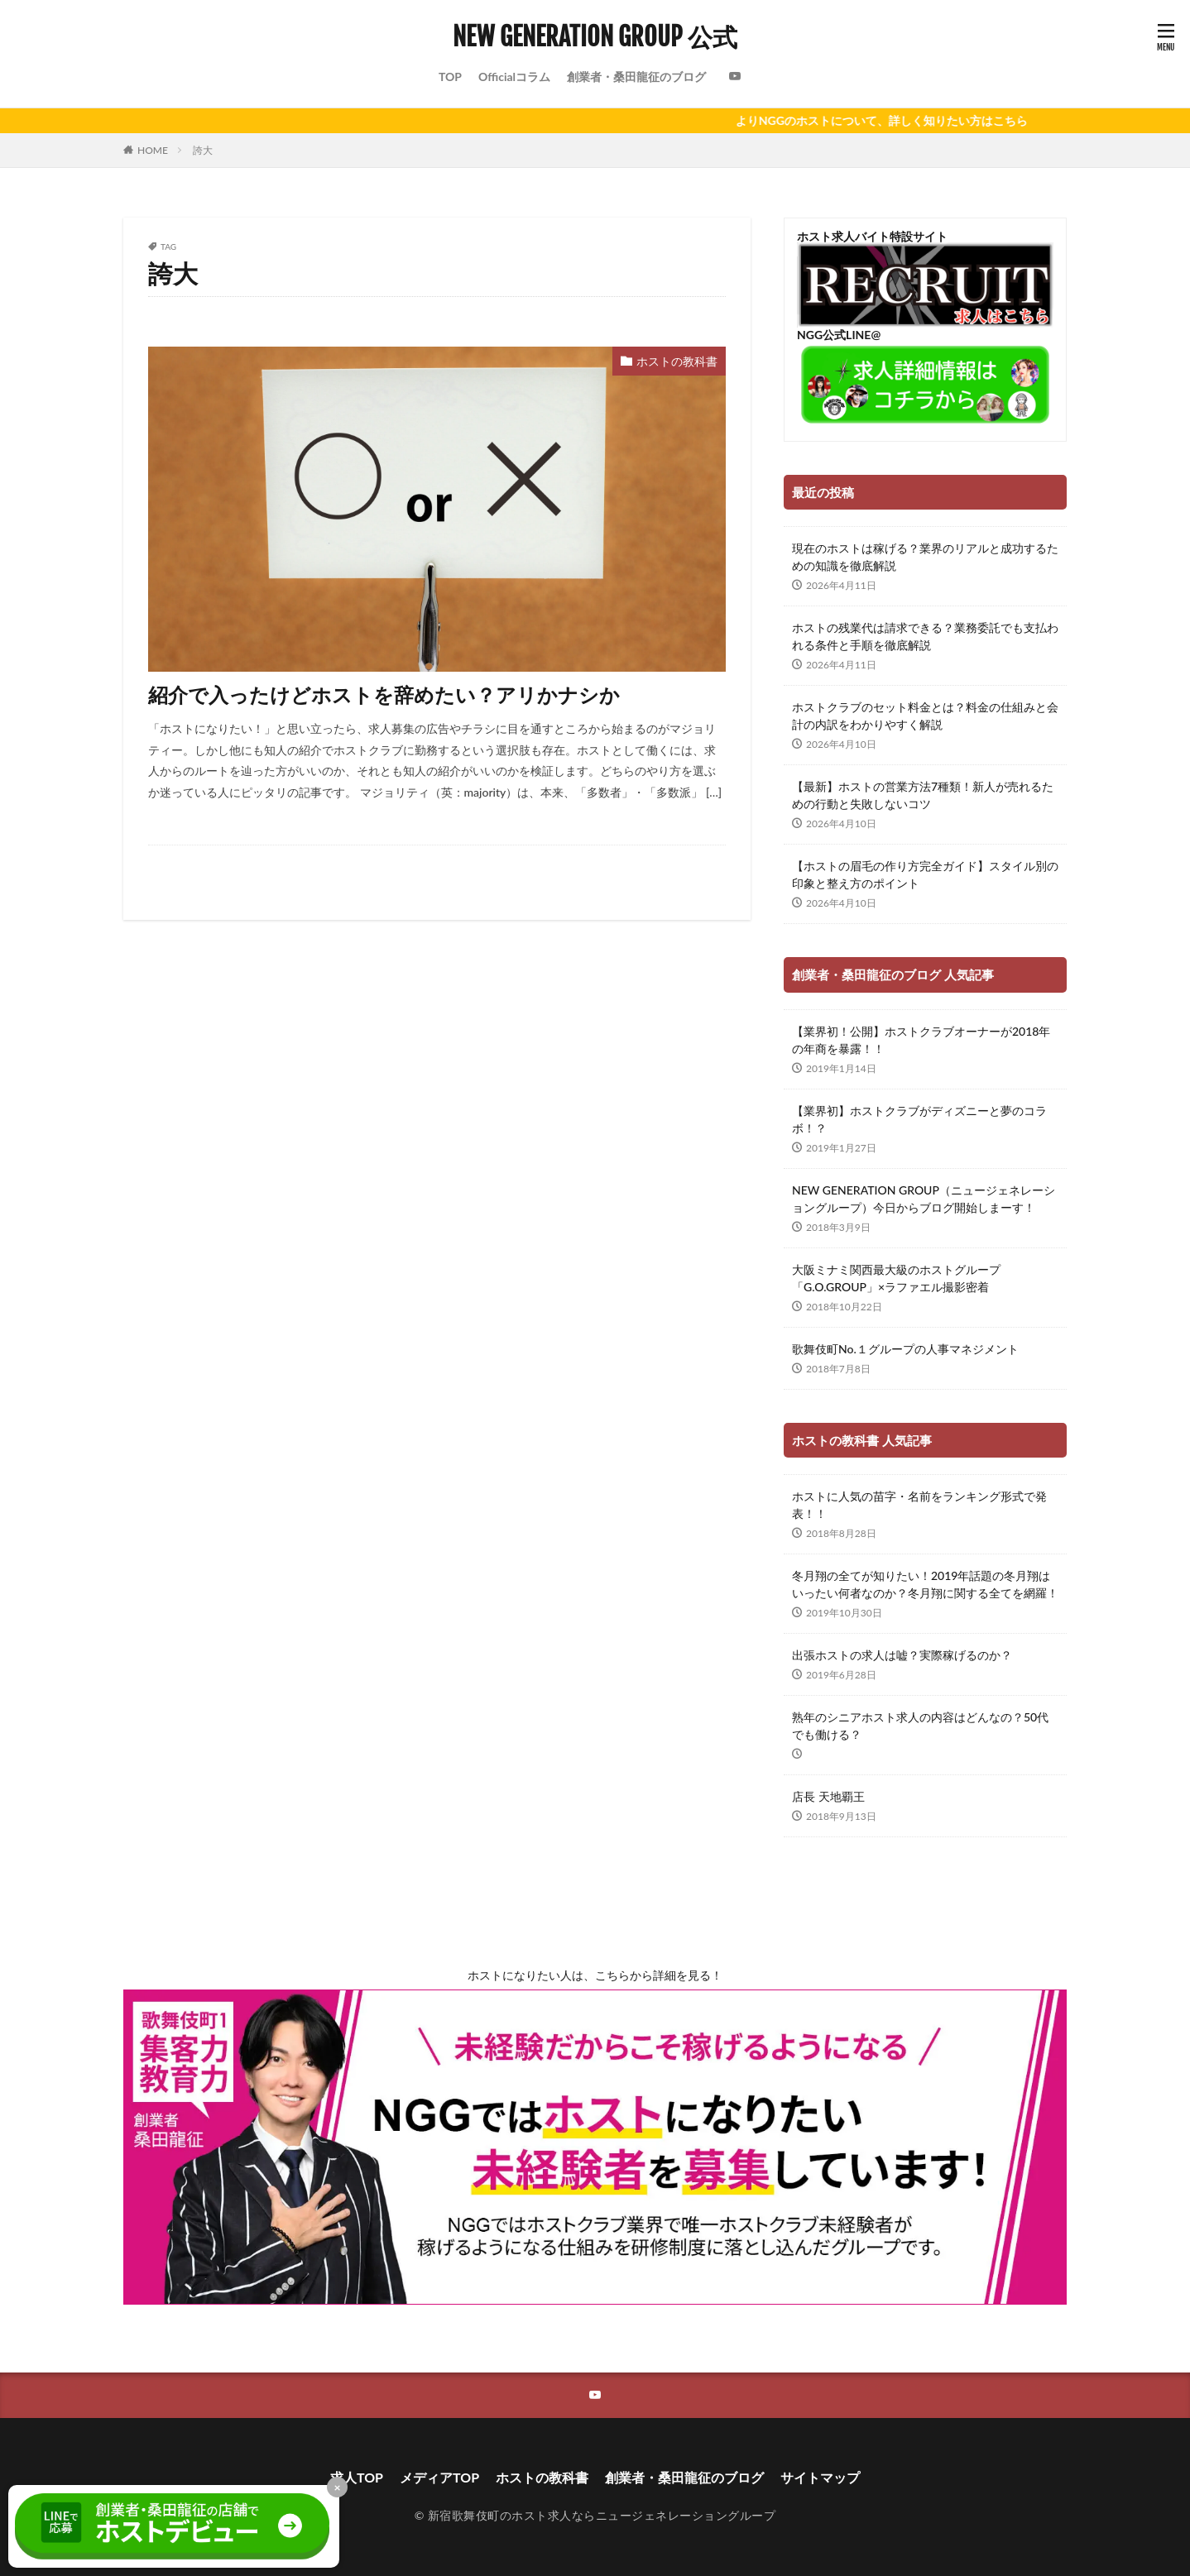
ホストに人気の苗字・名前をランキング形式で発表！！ (919, 1504)
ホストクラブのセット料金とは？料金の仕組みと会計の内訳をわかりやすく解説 (925, 715)
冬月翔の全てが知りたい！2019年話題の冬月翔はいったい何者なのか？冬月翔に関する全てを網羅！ (925, 1584)
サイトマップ (820, 2477)
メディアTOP (439, 2477)
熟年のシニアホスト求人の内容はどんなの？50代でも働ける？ (920, 1725)
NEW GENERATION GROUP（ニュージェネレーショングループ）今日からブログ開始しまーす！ (923, 1198)
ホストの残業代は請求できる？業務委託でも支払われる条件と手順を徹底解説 (925, 636)
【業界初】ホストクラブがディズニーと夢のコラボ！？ (919, 1119)
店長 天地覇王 (828, 1796)
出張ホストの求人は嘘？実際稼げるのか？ (902, 1655)
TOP (450, 76)
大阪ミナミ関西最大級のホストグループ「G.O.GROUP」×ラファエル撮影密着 (896, 1278)
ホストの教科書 (676, 361)
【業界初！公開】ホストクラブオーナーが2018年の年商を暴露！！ (921, 1040)
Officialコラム (514, 76)
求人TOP (356, 2477)
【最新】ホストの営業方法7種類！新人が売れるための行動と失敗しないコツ (922, 795)
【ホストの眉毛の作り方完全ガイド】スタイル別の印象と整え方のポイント (925, 874)
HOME (152, 150)
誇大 (203, 150)
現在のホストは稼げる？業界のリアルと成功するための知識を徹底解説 (925, 556)
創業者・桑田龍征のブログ (636, 76)
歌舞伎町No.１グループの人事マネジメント (905, 1349)
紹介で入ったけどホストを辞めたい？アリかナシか (384, 694)
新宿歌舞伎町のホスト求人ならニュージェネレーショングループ (602, 2515)
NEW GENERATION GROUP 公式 (595, 37)
